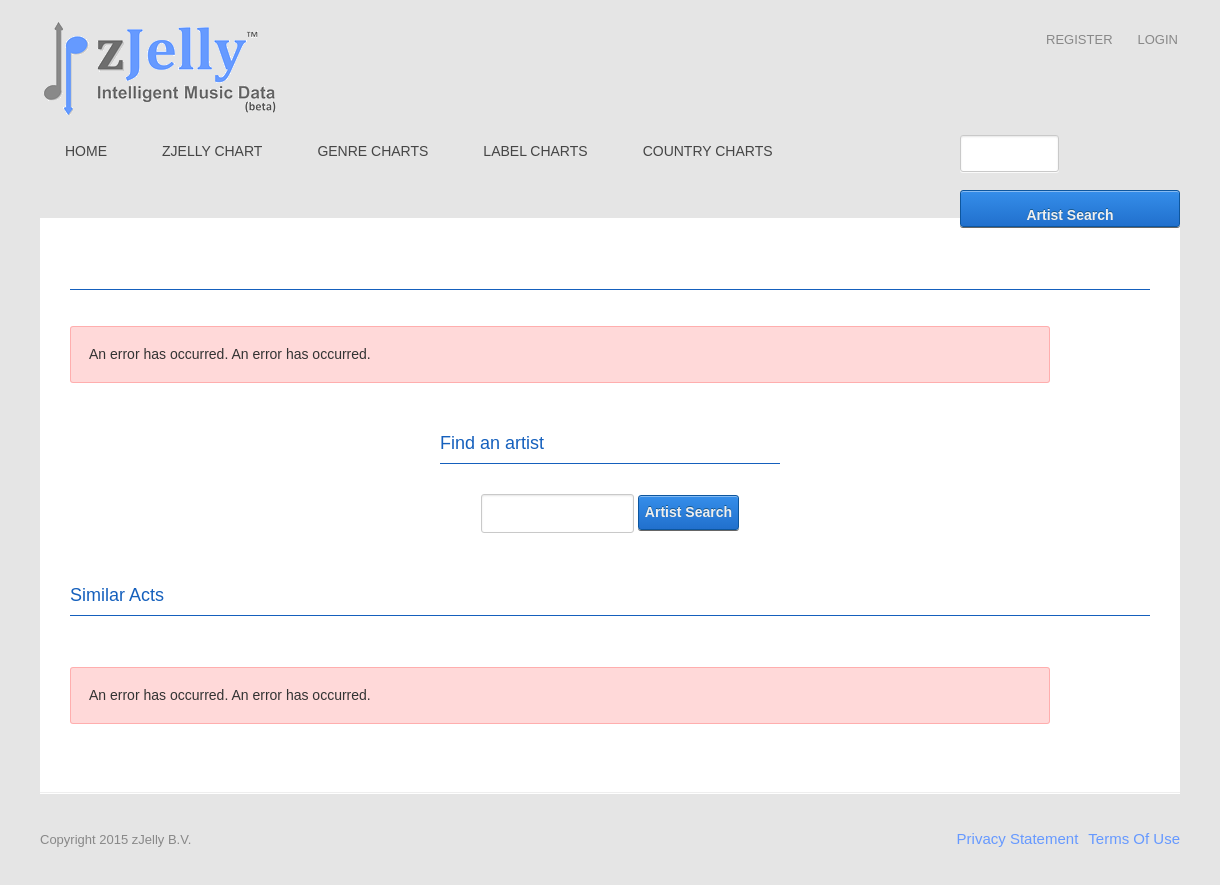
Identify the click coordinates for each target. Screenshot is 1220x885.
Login (1158, 39)
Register (1079, 39)
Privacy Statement (1018, 838)
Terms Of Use (1134, 838)
